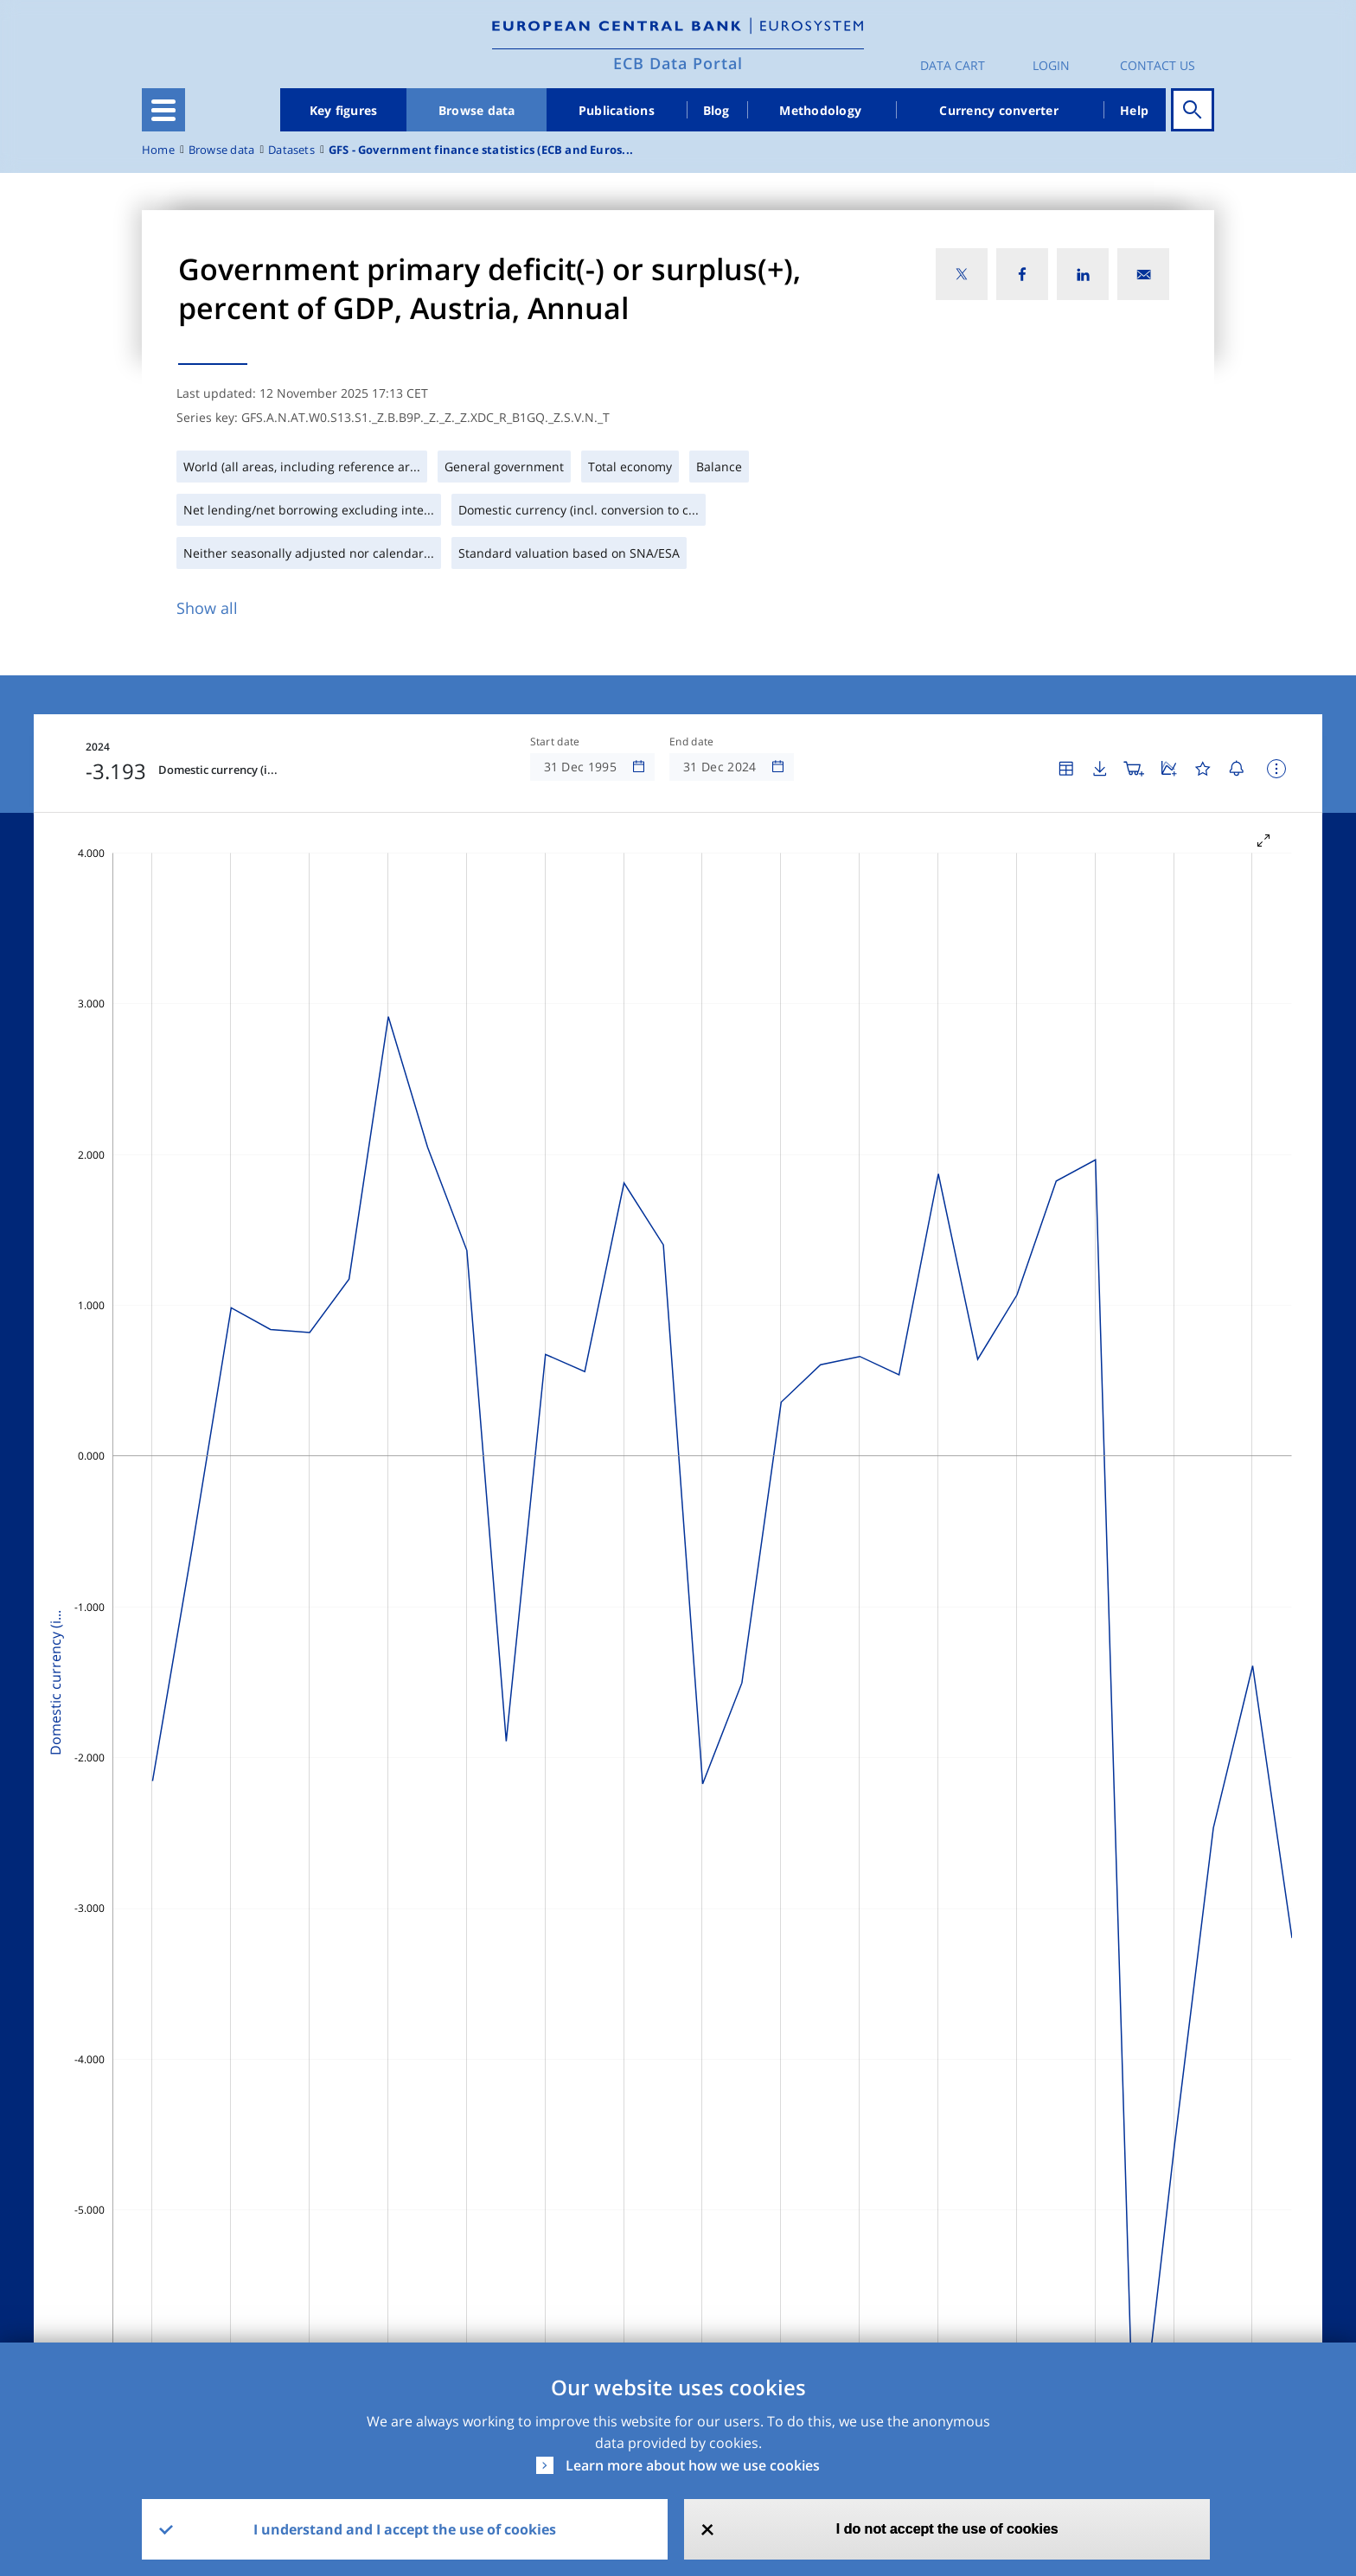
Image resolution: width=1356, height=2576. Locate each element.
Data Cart (952, 65)
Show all (207, 608)
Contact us (1157, 65)
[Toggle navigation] (163, 109)
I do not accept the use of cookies (947, 2529)
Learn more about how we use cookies (693, 2465)
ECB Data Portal (678, 63)
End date (691, 742)
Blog (716, 110)
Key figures (344, 110)
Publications (617, 110)
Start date (555, 742)
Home (158, 150)
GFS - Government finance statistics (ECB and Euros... (481, 150)
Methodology (820, 110)
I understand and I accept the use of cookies (404, 2529)
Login (1051, 65)
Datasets (291, 150)
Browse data (476, 110)
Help (1134, 110)
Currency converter (999, 110)
